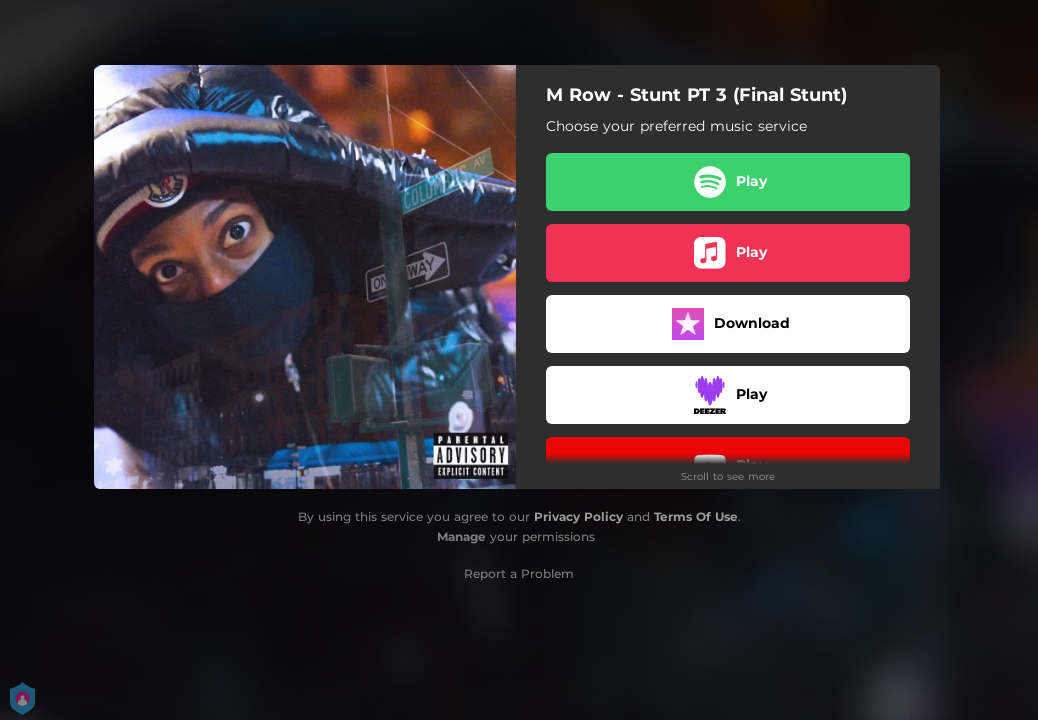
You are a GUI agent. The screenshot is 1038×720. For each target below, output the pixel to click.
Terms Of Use (696, 516)
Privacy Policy (578, 516)
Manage (461, 536)
